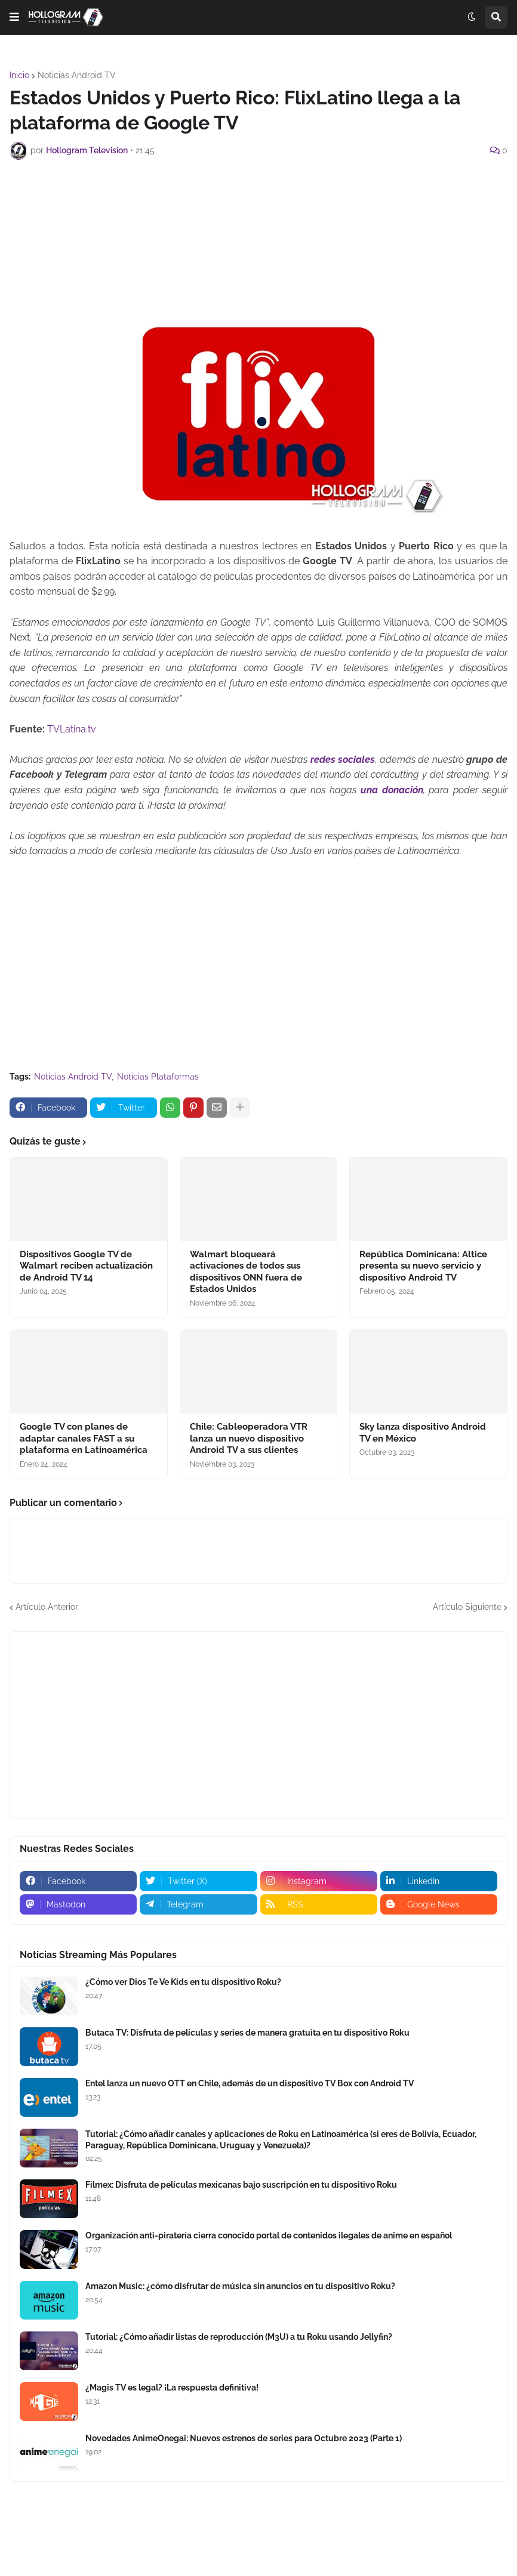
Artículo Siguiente (467, 1607)
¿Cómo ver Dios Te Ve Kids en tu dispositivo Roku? (183, 1982)
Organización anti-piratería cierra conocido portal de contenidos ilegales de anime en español (268, 2235)
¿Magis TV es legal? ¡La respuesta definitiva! (171, 2387)
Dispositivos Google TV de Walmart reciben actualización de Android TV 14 (86, 1266)
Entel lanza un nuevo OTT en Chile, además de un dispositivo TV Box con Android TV (249, 2083)
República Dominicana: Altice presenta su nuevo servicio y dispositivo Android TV (423, 1266)
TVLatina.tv (73, 729)
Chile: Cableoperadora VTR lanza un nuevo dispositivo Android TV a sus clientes (248, 1438)
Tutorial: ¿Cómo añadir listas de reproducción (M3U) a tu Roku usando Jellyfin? (238, 2337)
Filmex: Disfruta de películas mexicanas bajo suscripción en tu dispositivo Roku (241, 2185)
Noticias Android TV (77, 75)
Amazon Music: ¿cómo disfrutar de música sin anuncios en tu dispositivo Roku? (240, 2286)
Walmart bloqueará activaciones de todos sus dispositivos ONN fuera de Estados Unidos (246, 1272)
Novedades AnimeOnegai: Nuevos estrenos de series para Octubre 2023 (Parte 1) (243, 2438)
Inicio (19, 75)
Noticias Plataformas (158, 1076)
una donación (392, 790)
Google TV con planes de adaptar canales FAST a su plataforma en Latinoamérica (83, 1438)
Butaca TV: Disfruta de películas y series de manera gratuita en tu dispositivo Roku (247, 2032)
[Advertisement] (258, 201)
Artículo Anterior (47, 1607)
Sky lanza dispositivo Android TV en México (422, 1432)
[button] (14, 17)
